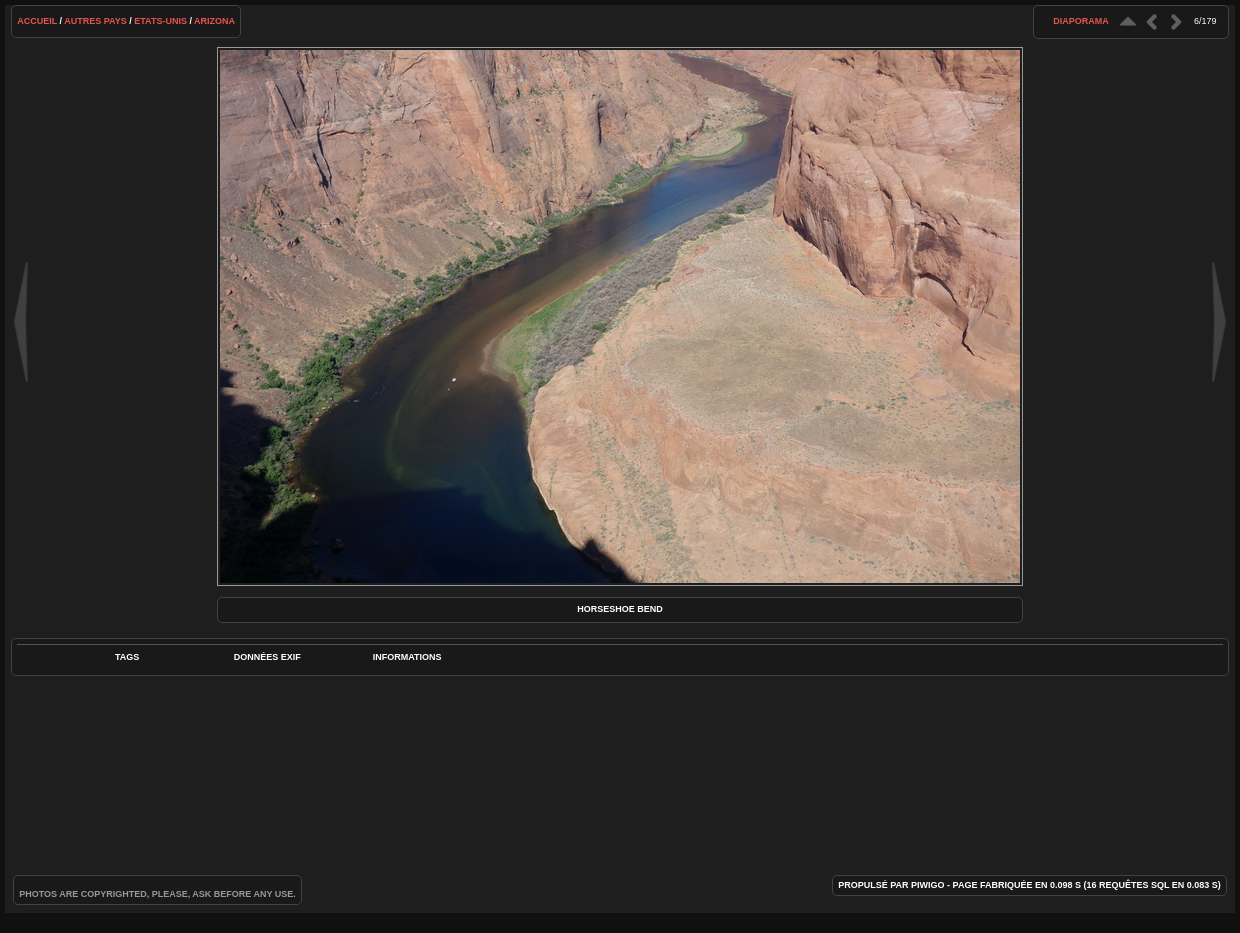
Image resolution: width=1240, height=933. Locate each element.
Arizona (214, 21)
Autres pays (95, 21)
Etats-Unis (160, 21)
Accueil (37, 21)
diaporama (1081, 21)
